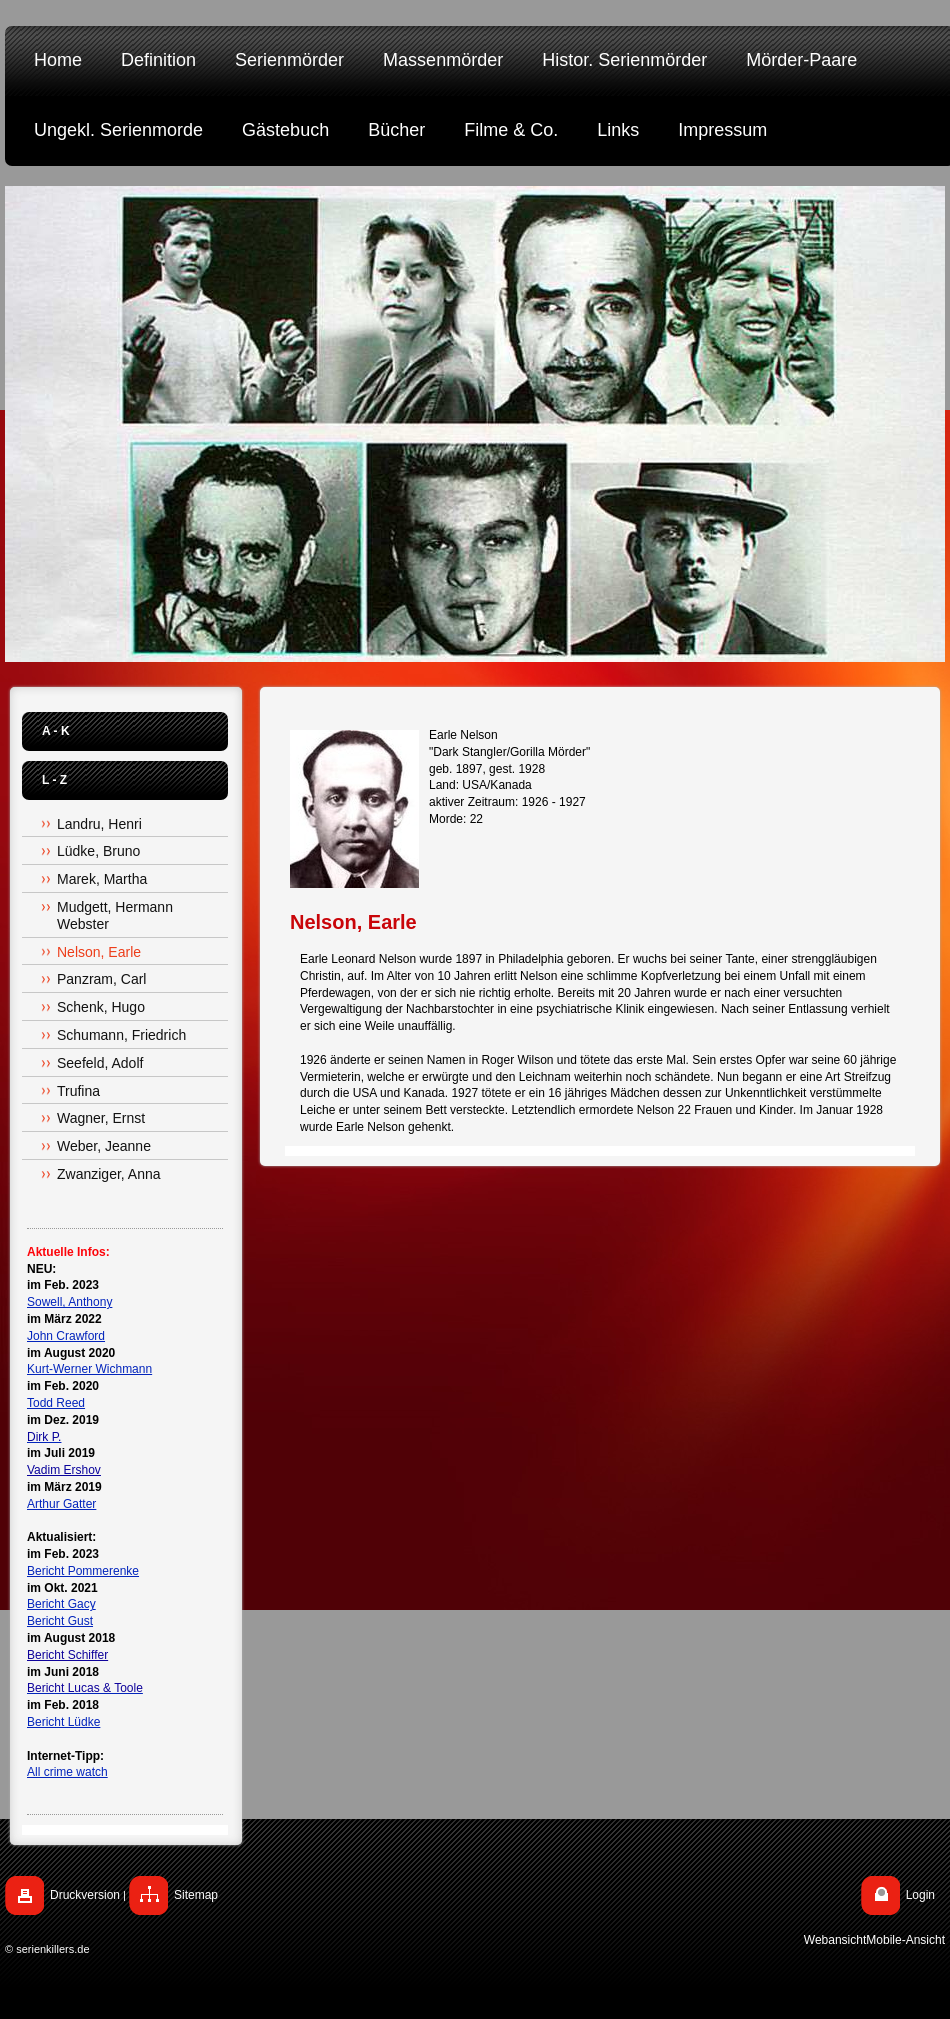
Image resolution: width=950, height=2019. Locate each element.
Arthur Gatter (61, 1504)
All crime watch (67, 1772)
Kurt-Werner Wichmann (89, 1369)
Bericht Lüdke (63, 1722)
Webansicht (835, 1940)
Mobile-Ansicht (905, 1940)
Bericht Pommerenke (83, 1571)
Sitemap (196, 1895)
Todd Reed (56, 1403)
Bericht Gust (60, 1621)
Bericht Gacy (61, 1604)
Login (920, 1895)
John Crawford (66, 1336)
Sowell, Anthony (69, 1302)
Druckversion (85, 1895)
